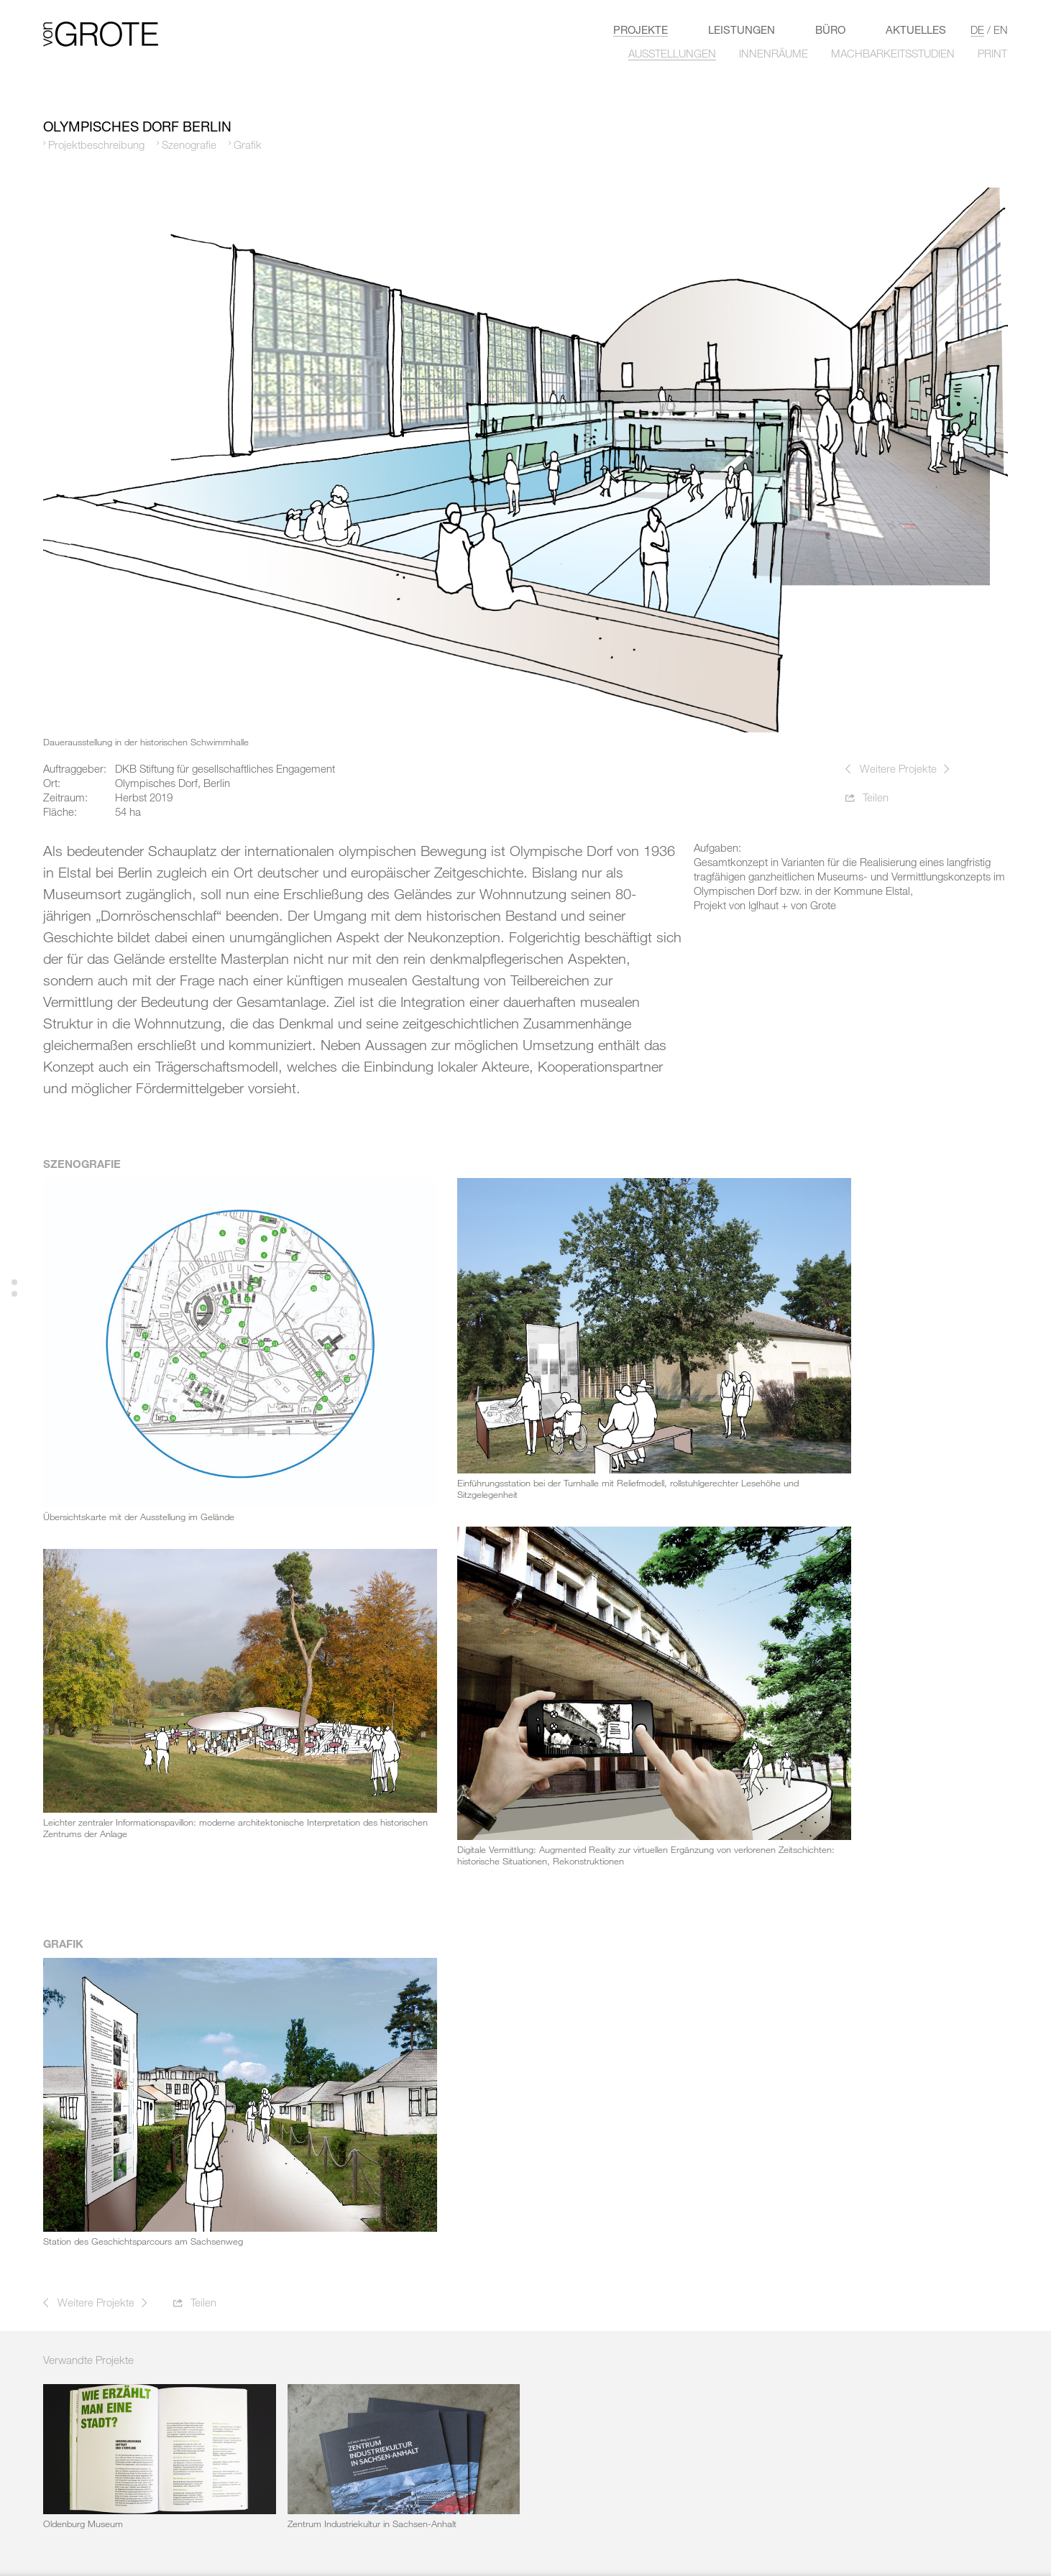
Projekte (640, 29)
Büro (830, 29)
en (1000, 29)
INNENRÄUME (773, 53)
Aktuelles (916, 29)
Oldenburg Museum (83, 2523)
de (977, 29)
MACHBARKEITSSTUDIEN (893, 53)
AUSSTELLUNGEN (672, 53)
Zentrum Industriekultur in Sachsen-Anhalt (372, 2523)
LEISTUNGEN (741, 29)
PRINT (992, 53)
